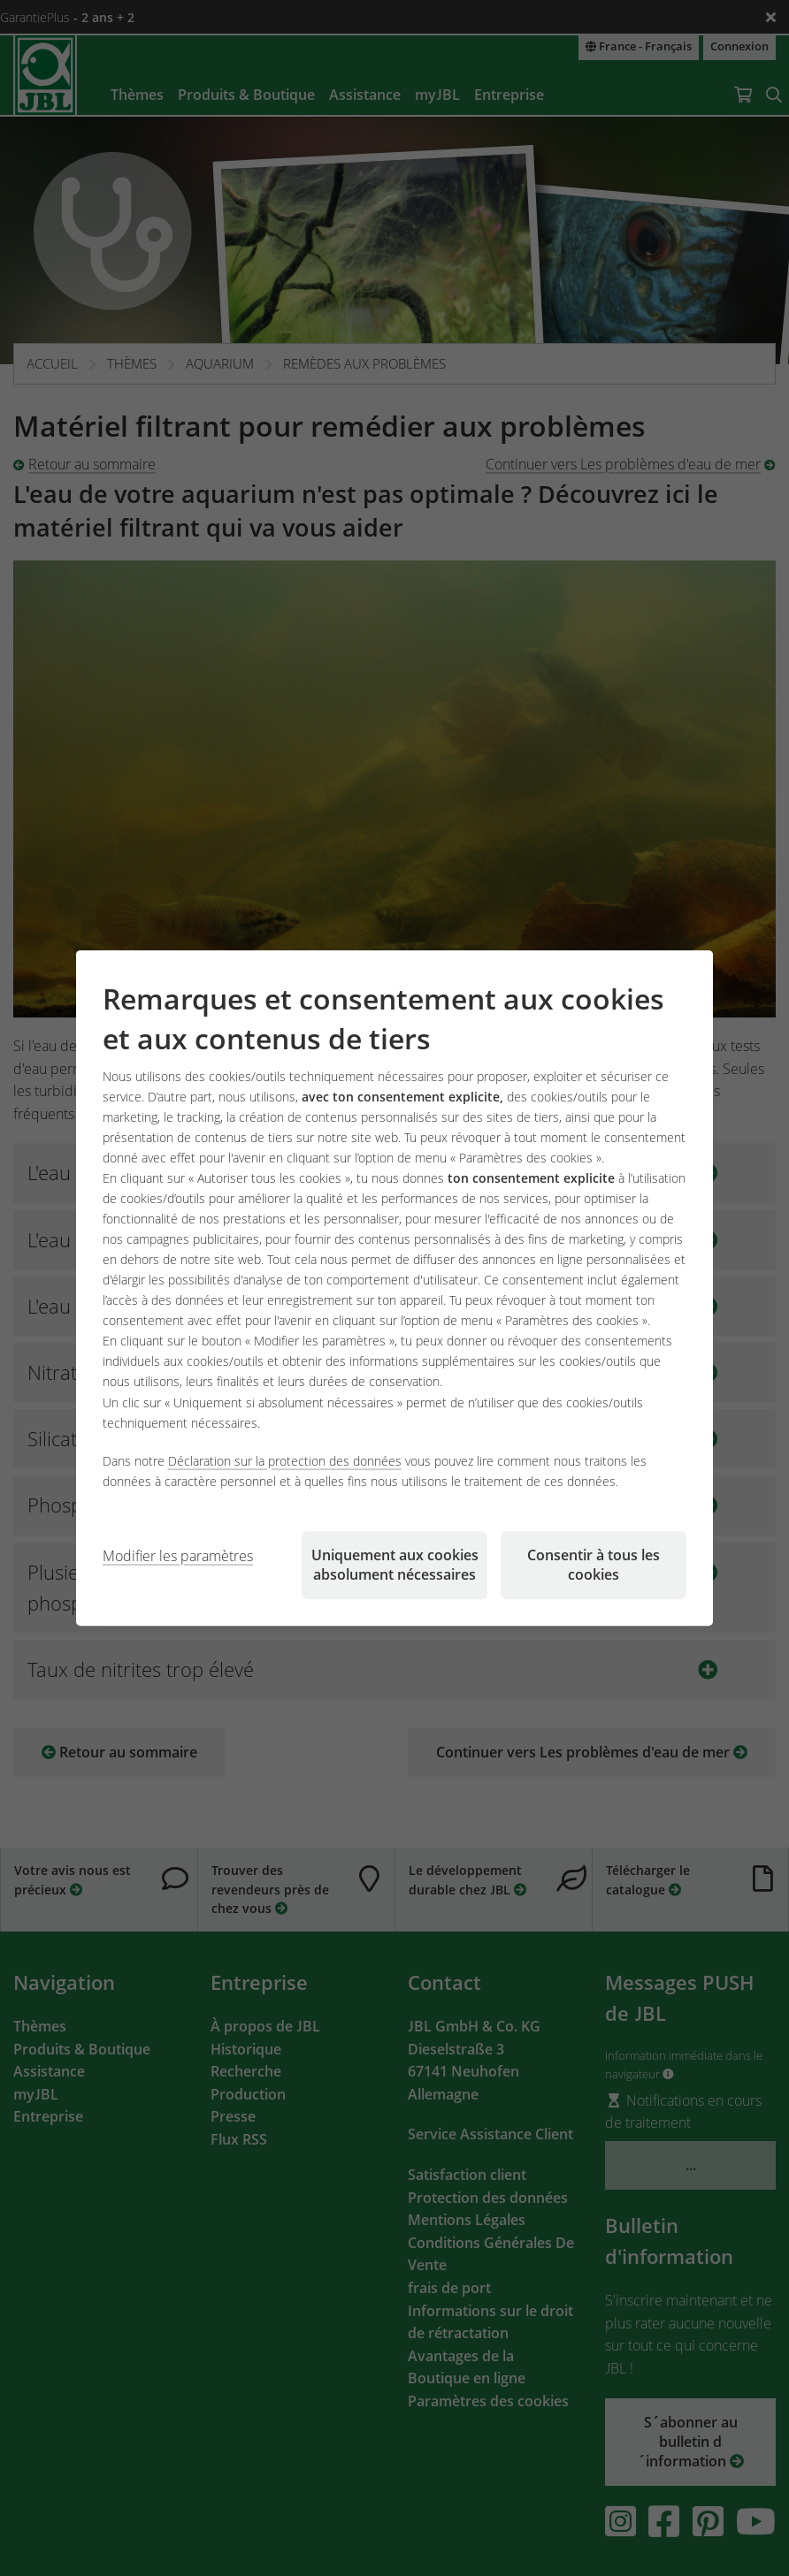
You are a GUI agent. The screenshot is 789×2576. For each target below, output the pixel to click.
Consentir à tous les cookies (593, 1564)
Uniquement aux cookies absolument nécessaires (395, 1564)
